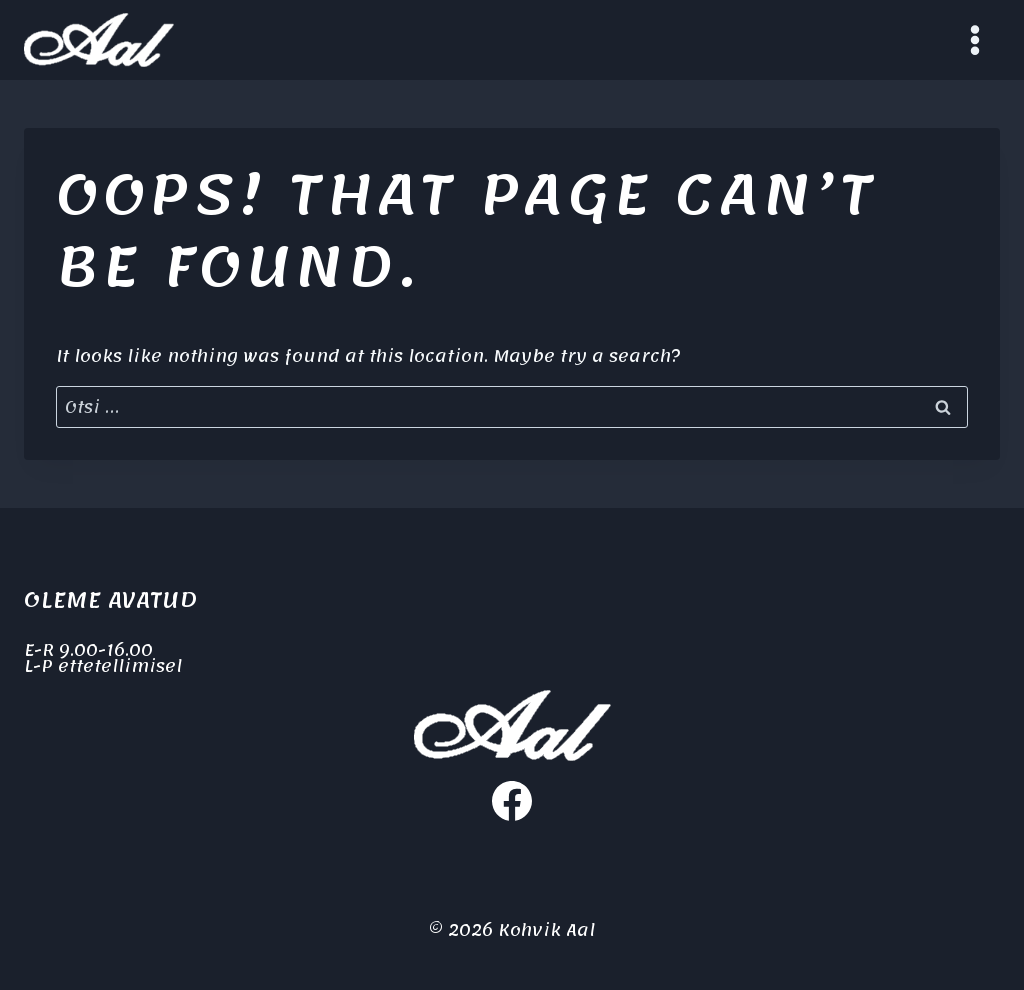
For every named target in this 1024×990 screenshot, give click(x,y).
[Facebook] (512, 801)
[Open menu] (974, 39)
